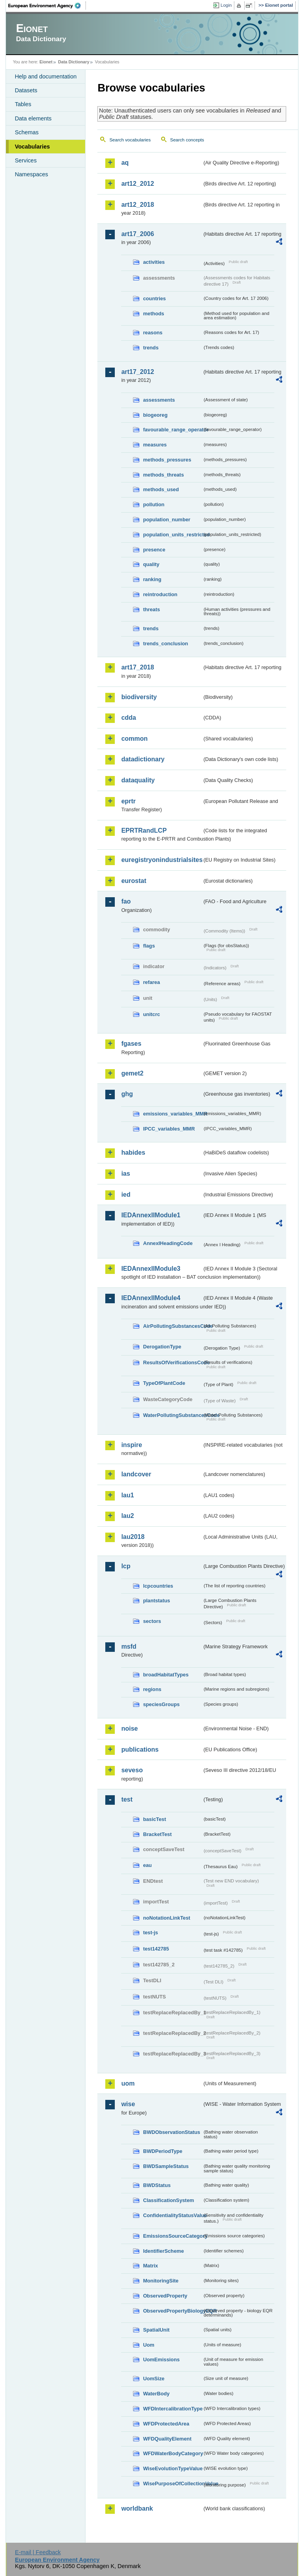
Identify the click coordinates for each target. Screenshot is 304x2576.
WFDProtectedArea (166, 2424)
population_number (166, 519)
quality (151, 564)
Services (25, 160)
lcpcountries (158, 1586)
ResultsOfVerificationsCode (172, 1362)
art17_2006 (137, 234)
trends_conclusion (165, 643)
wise (128, 2104)
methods (153, 314)
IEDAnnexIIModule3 (150, 1268)
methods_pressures (167, 460)
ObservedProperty (165, 2296)
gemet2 (132, 1073)
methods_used (161, 489)
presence (154, 550)
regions (152, 1689)
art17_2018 (137, 667)
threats (151, 609)
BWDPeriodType (162, 2151)
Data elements (33, 118)
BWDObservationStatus (171, 2132)
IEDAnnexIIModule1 (150, 1215)
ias (125, 1173)
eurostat (133, 880)
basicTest (154, 1819)
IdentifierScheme (163, 2251)
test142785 (156, 1949)
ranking (152, 579)
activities (154, 262)
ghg (127, 1094)
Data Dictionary (73, 61)
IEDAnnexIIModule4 (150, 1298)
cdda (128, 717)
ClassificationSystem (168, 2200)
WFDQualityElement (167, 2439)
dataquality (137, 780)
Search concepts (187, 139)
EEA (47, 6)
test (126, 1799)
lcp (125, 1566)
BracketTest (157, 1834)
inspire (131, 1444)
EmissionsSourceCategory (172, 2236)
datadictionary (142, 759)
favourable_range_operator (172, 430)
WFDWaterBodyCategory (172, 2453)
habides (133, 1152)
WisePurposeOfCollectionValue (172, 2483)
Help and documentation (45, 76)
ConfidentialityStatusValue (172, 2215)
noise (129, 1728)
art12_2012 (137, 183)
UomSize (153, 2379)
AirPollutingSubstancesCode (172, 1326)
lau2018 (132, 1536)
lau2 (127, 1515)
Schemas (26, 132)
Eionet (46, 61)
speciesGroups (161, 1704)
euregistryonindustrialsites (161, 859)
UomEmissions (161, 2359)
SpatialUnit (156, 2330)
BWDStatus (157, 2185)
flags (149, 946)
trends (150, 348)
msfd (128, 1646)
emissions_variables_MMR (172, 1114)
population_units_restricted (172, 535)
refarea (151, 982)
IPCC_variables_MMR (169, 1129)
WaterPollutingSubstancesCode (172, 1415)
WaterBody (156, 2394)
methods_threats (163, 475)
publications (139, 1749)
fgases (131, 1043)
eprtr (128, 801)
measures (155, 445)
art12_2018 (137, 204)
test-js (150, 1932)
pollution (153, 504)
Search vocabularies (129, 139)
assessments (159, 400)
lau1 (127, 1495)
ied (125, 1194)
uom (128, 2083)
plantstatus (156, 1601)
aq (125, 162)
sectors (152, 1621)
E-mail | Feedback (38, 2552)
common (134, 738)
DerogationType (162, 1347)
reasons (152, 333)
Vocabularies (32, 146)
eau (147, 1865)
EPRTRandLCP (144, 830)
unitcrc (151, 1014)
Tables (23, 104)
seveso (131, 1770)
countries (154, 298)
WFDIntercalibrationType (172, 2409)
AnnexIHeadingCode (167, 1243)
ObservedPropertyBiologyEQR (172, 2311)
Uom (148, 2345)
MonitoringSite (161, 2281)
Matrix (150, 2266)
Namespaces (31, 174)
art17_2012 (137, 371)
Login (226, 5)
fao (126, 901)
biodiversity (139, 697)
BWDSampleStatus (165, 2166)
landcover (136, 1474)
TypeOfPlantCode (164, 1383)
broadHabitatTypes (165, 1675)
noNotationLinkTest (166, 1918)
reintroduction (160, 594)
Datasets (26, 90)
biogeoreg (155, 415)
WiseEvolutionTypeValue (172, 2468)
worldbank (137, 2508)
